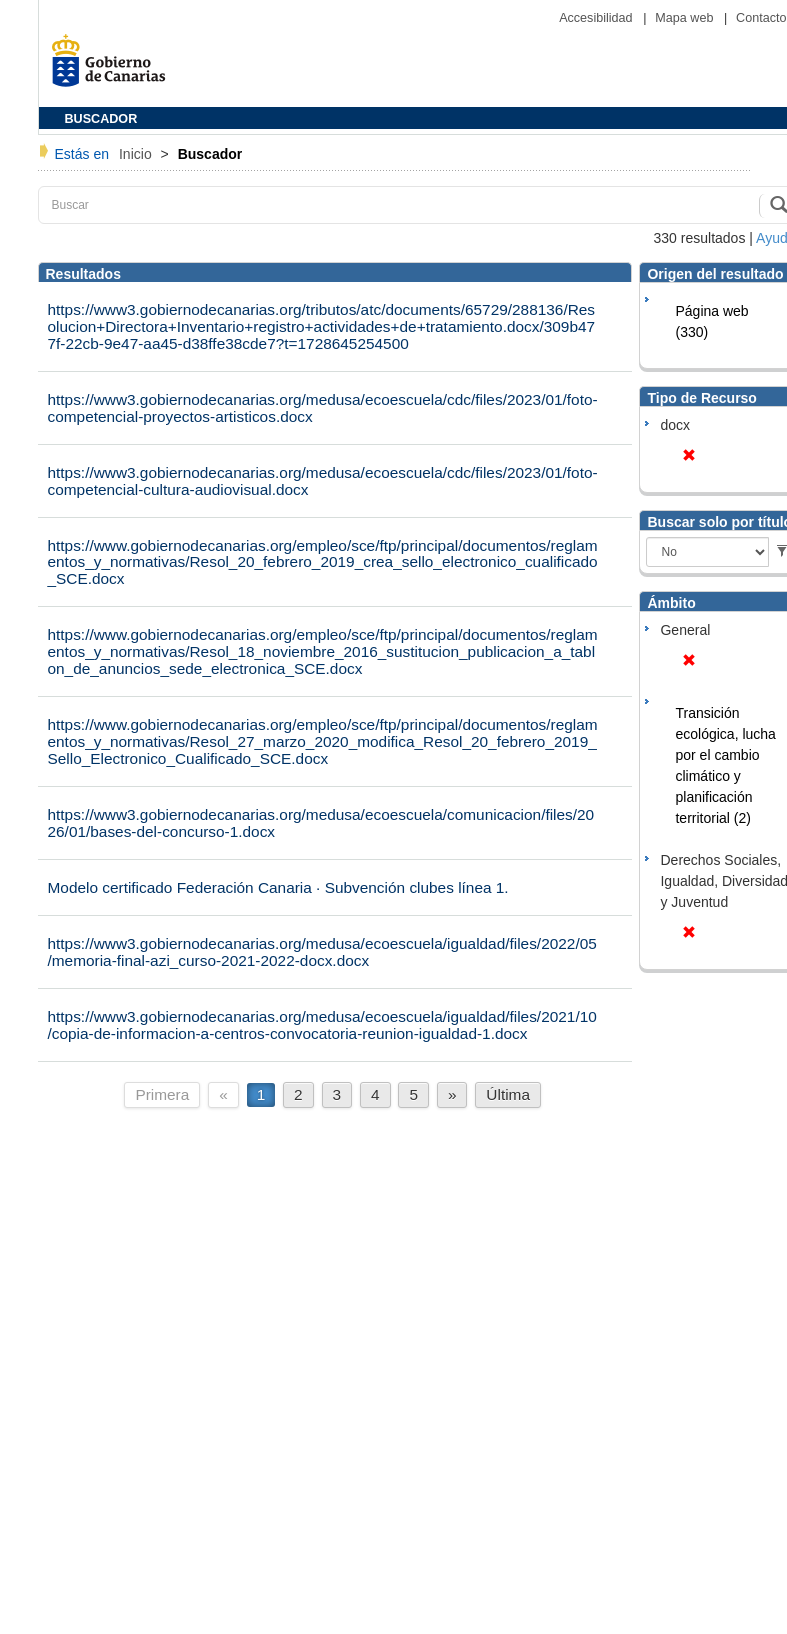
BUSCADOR (101, 119)
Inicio (137, 154)
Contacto (761, 18)
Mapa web (686, 18)
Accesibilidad (597, 18)
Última (508, 1094)
